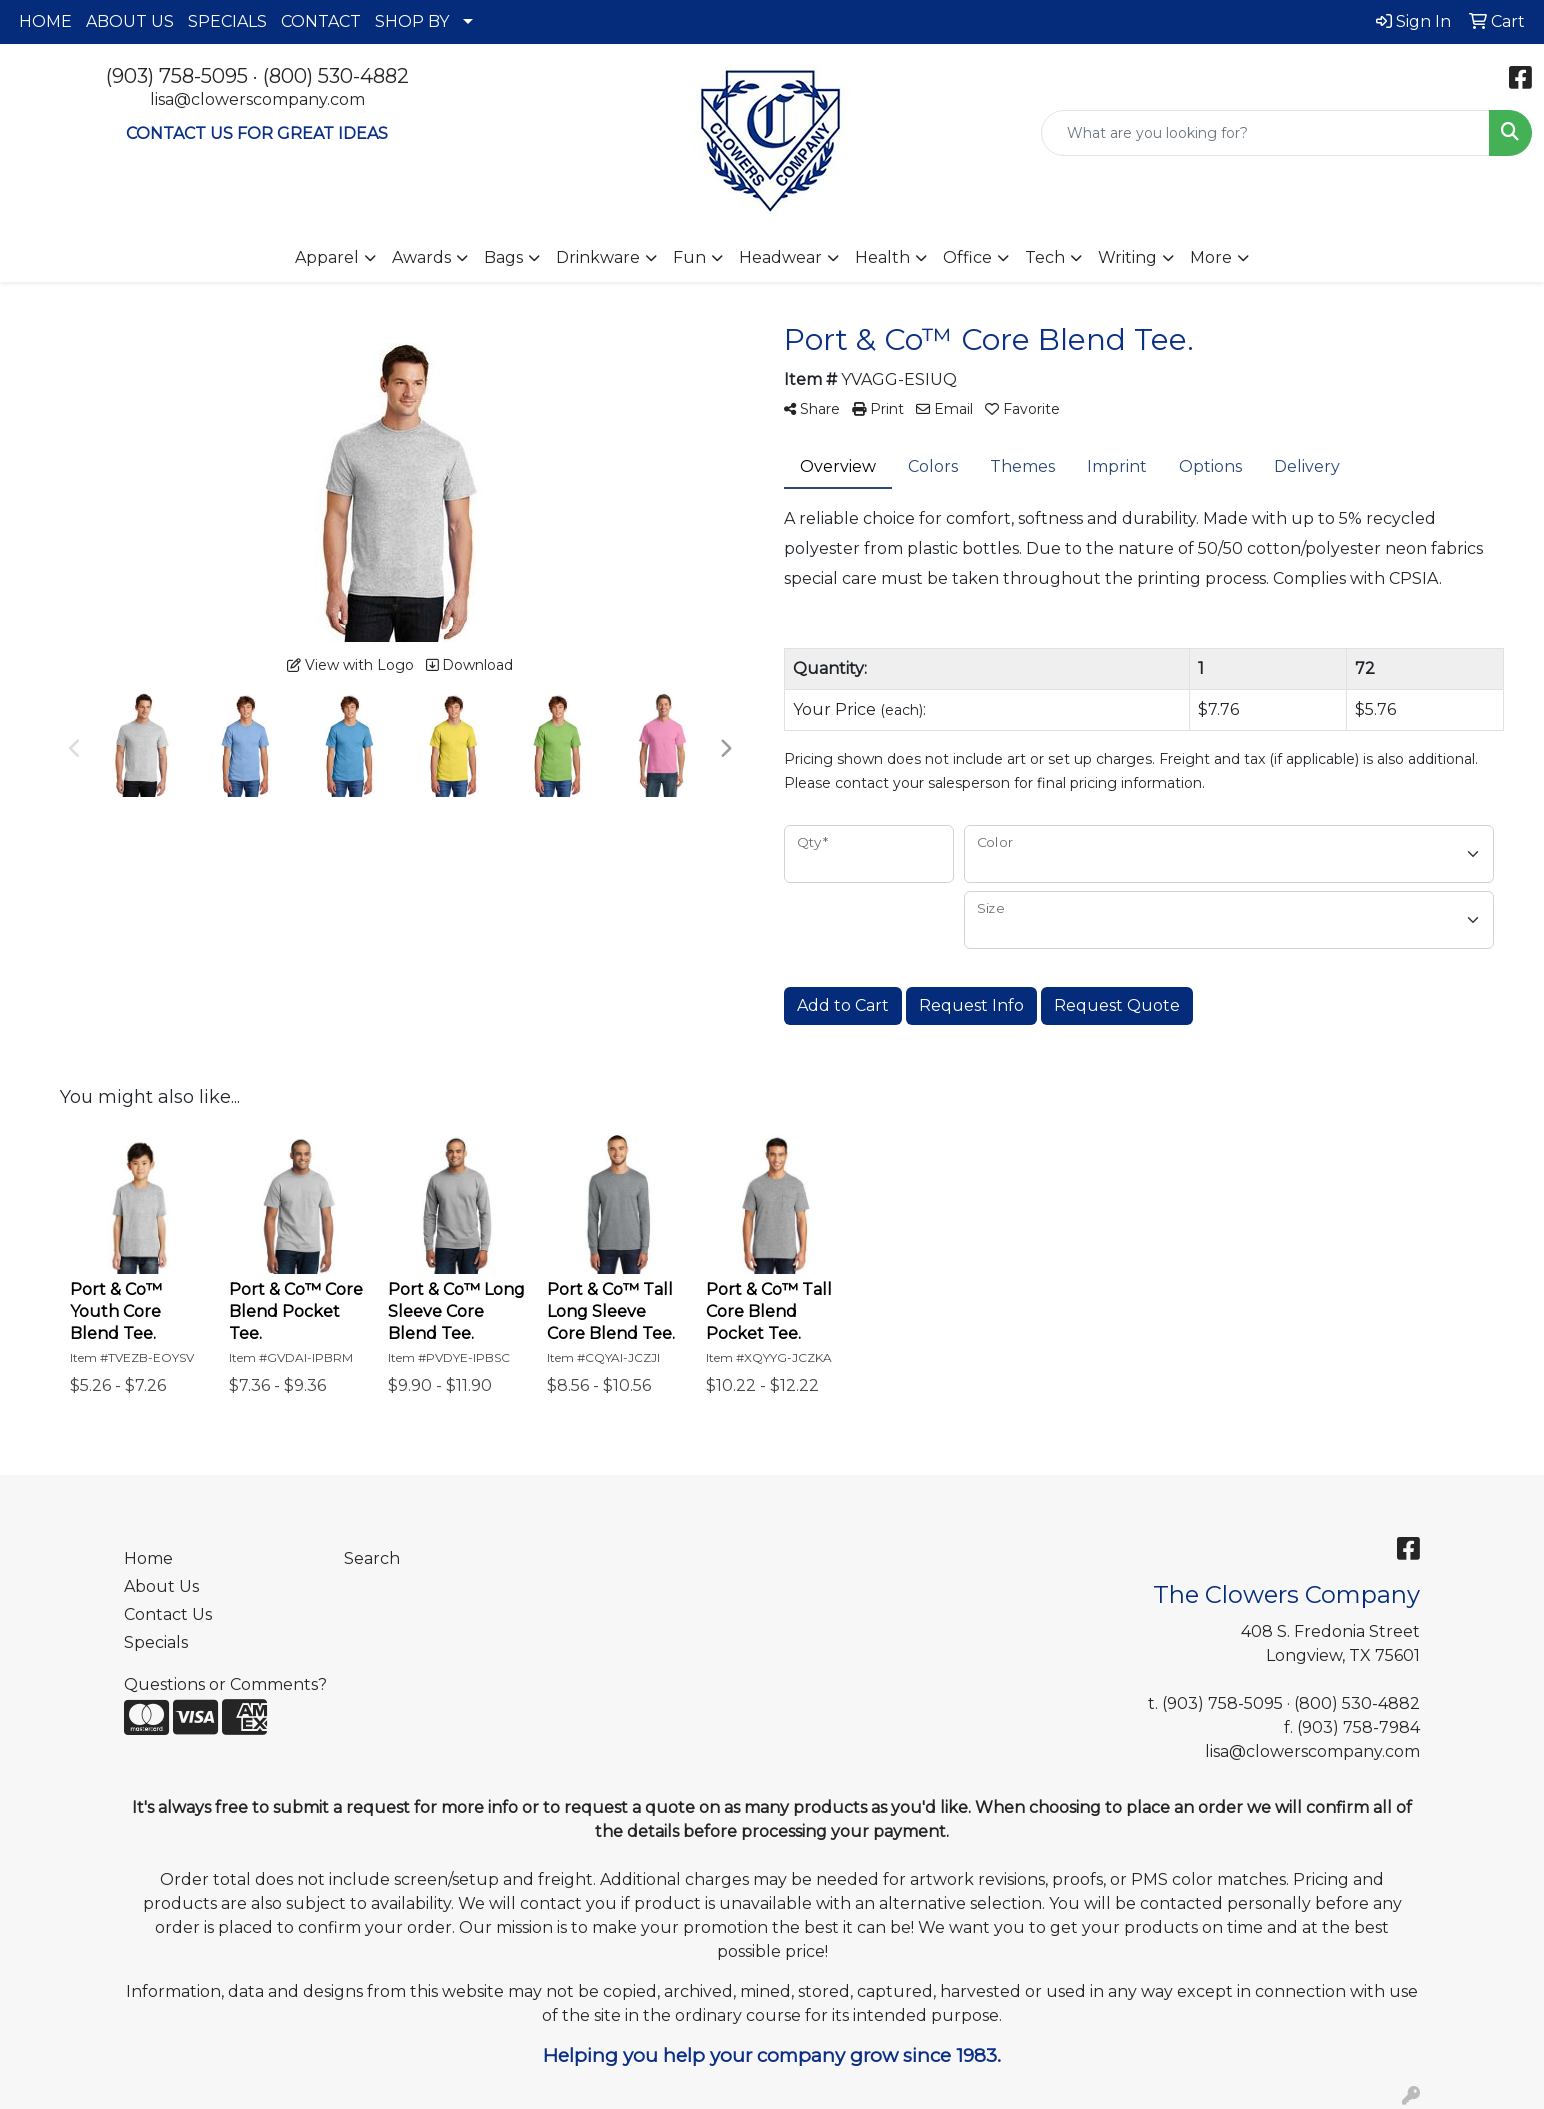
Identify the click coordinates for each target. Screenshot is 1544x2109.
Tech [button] (1045, 257)
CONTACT (321, 21)
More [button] (1211, 257)
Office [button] (967, 257)
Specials (156, 1642)
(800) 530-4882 (336, 76)
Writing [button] (1127, 257)
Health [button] (882, 257)
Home (148, 1558)
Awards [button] (421, 257)
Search (372, 1558)
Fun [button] (689, 257)
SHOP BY (412, 21)
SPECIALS (227, 21)
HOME (45, 21)
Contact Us (168, 1614)
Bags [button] (503, 257)
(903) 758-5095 (177, 76)
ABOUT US (130, 21)
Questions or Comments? (225, 1684)
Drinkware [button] (598, 257)
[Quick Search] (1265, 133)
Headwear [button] (780, 257)
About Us (161, 1586)
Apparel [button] (327, 257)
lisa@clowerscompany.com (257, 99)
